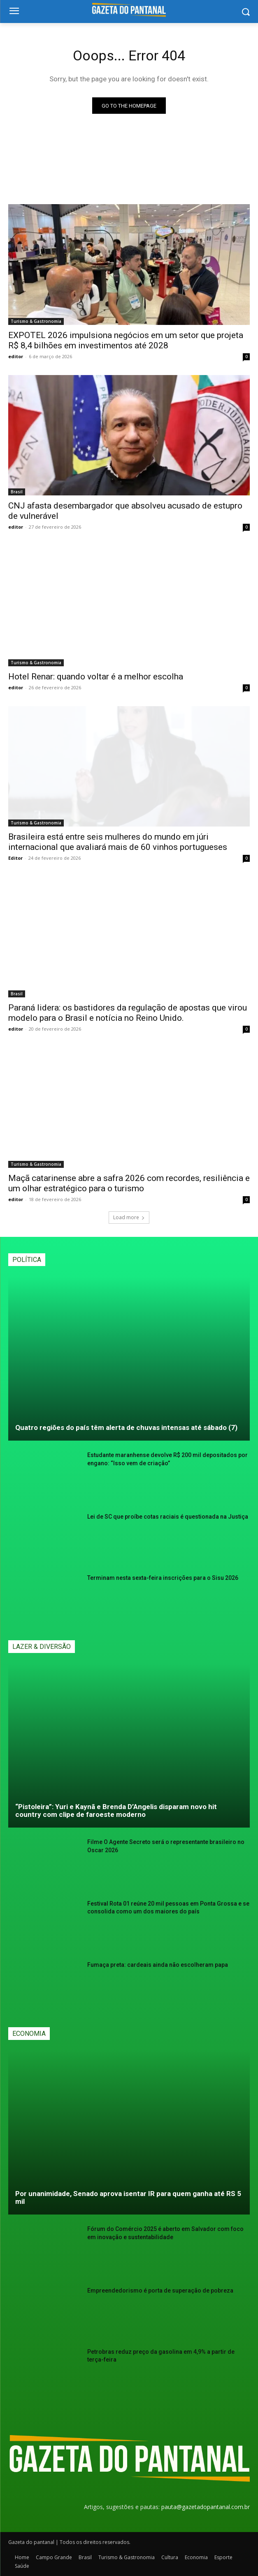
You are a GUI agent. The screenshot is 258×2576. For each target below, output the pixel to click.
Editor (15, 858)
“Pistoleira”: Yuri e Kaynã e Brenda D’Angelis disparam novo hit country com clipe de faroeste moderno (116, 1811)
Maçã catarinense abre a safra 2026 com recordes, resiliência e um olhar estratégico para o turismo (129, 1183)
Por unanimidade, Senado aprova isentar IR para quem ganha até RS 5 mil (128, 2197)
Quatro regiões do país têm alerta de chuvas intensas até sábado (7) (126, 1427)
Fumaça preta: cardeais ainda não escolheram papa (157, 1964)
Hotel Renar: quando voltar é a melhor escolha (95, 676)
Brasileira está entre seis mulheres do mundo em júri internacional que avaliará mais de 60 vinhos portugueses (117, 842)
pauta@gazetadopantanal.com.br (205, 2507)
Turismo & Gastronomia (36, 321)
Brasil (17, 492)
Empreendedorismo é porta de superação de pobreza (160, 2290)
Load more (129, 1217)
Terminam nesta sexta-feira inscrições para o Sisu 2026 (162, 1578)
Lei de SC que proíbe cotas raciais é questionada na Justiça (167, 1516)
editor (15, 356)
